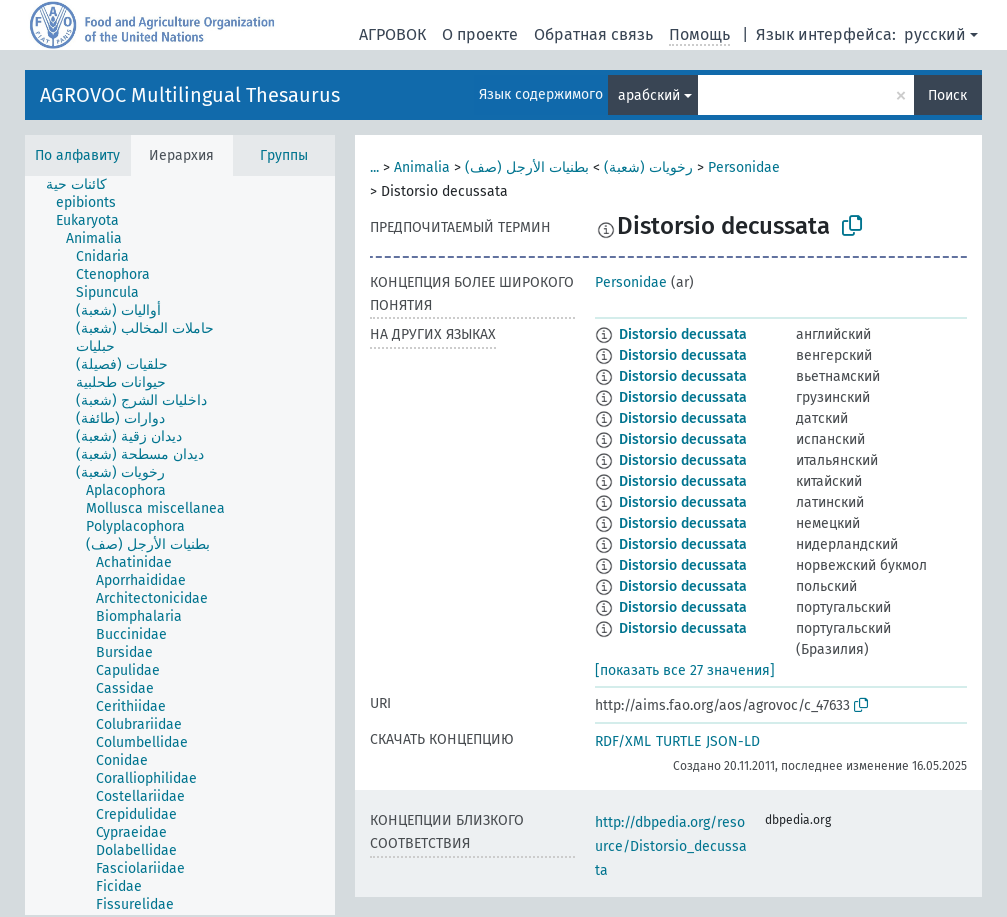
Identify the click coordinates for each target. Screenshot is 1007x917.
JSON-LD (733, 741)
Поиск (947, 95)
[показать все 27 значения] (685, 670)
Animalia (422, 167)
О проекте (480, 34)
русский (935, 34)
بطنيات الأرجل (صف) (527, 167)
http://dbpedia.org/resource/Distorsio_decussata (671, 846)
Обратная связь (593, 34)
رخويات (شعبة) (648, 167)
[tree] (180, 545)
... (374, 167)
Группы (284, 155)
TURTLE (678, 741)
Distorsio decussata (683, 334)
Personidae (744, 167)
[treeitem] (85, 185)
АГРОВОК (392, 34)
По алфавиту (77, 155)
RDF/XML (623, 741)
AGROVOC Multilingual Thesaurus (190, 95)
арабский (649, 95)
